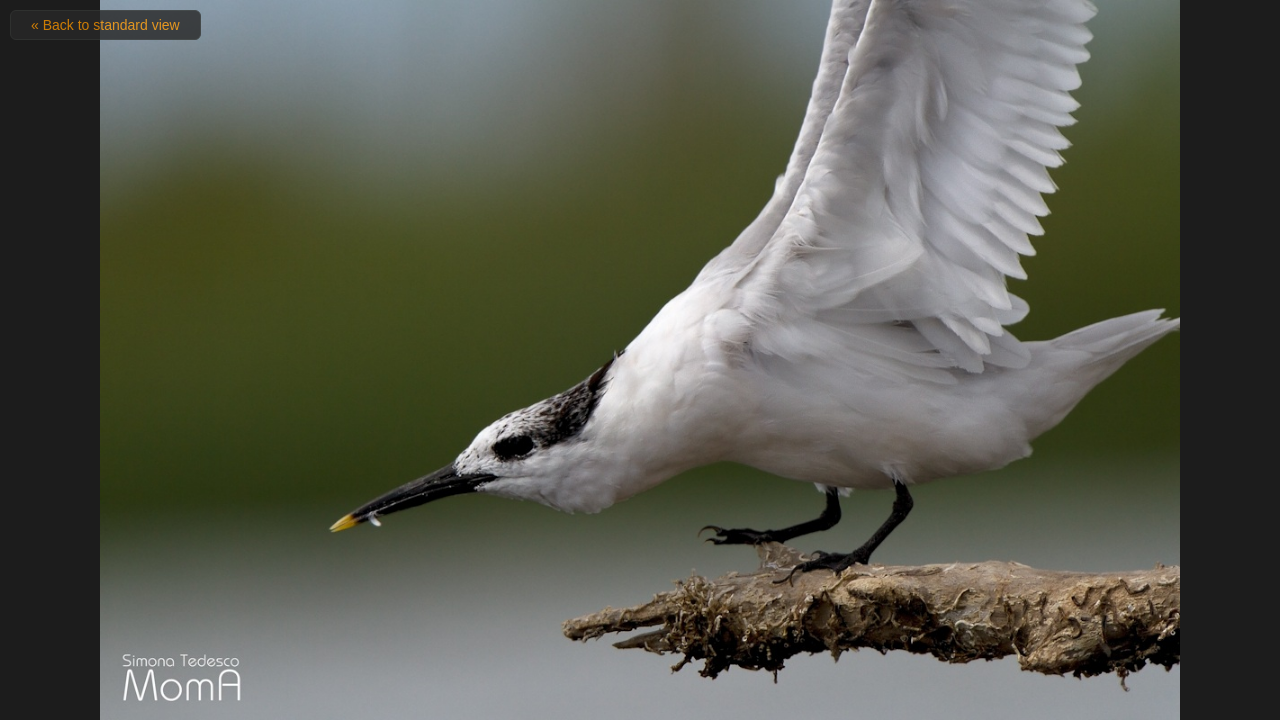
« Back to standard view (105, 25)
